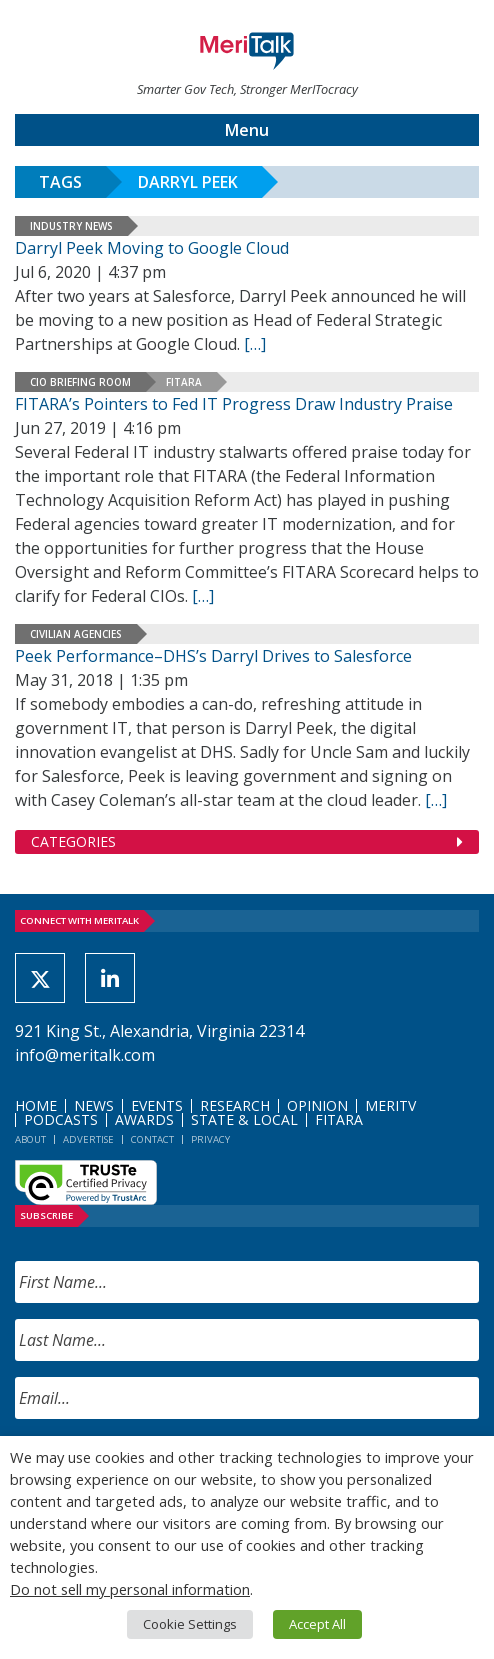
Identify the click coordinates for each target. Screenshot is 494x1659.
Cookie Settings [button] (190, 1624)
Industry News (71, 226)
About (30, 1139)
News (94, 1105)
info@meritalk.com (85, 1055)
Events (157, 1105)
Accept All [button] (317, 1624)
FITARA (184, 382)
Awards (144, 1119)
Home (36, 1105)
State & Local (244, 1119)
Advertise (88, 1139)
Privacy (210, 1139)
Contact (152, 1139)
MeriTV (390, 1105)
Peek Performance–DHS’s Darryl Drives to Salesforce (213, 656)
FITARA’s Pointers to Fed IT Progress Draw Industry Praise (234, 404)
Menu (247, 130)
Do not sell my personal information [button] (130, 1589)
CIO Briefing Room (80, 382)
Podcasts (61, 1119)
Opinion (317, 1105)
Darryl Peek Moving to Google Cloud (152, 248)
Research (235, 1105)
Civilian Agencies (76, 634)
